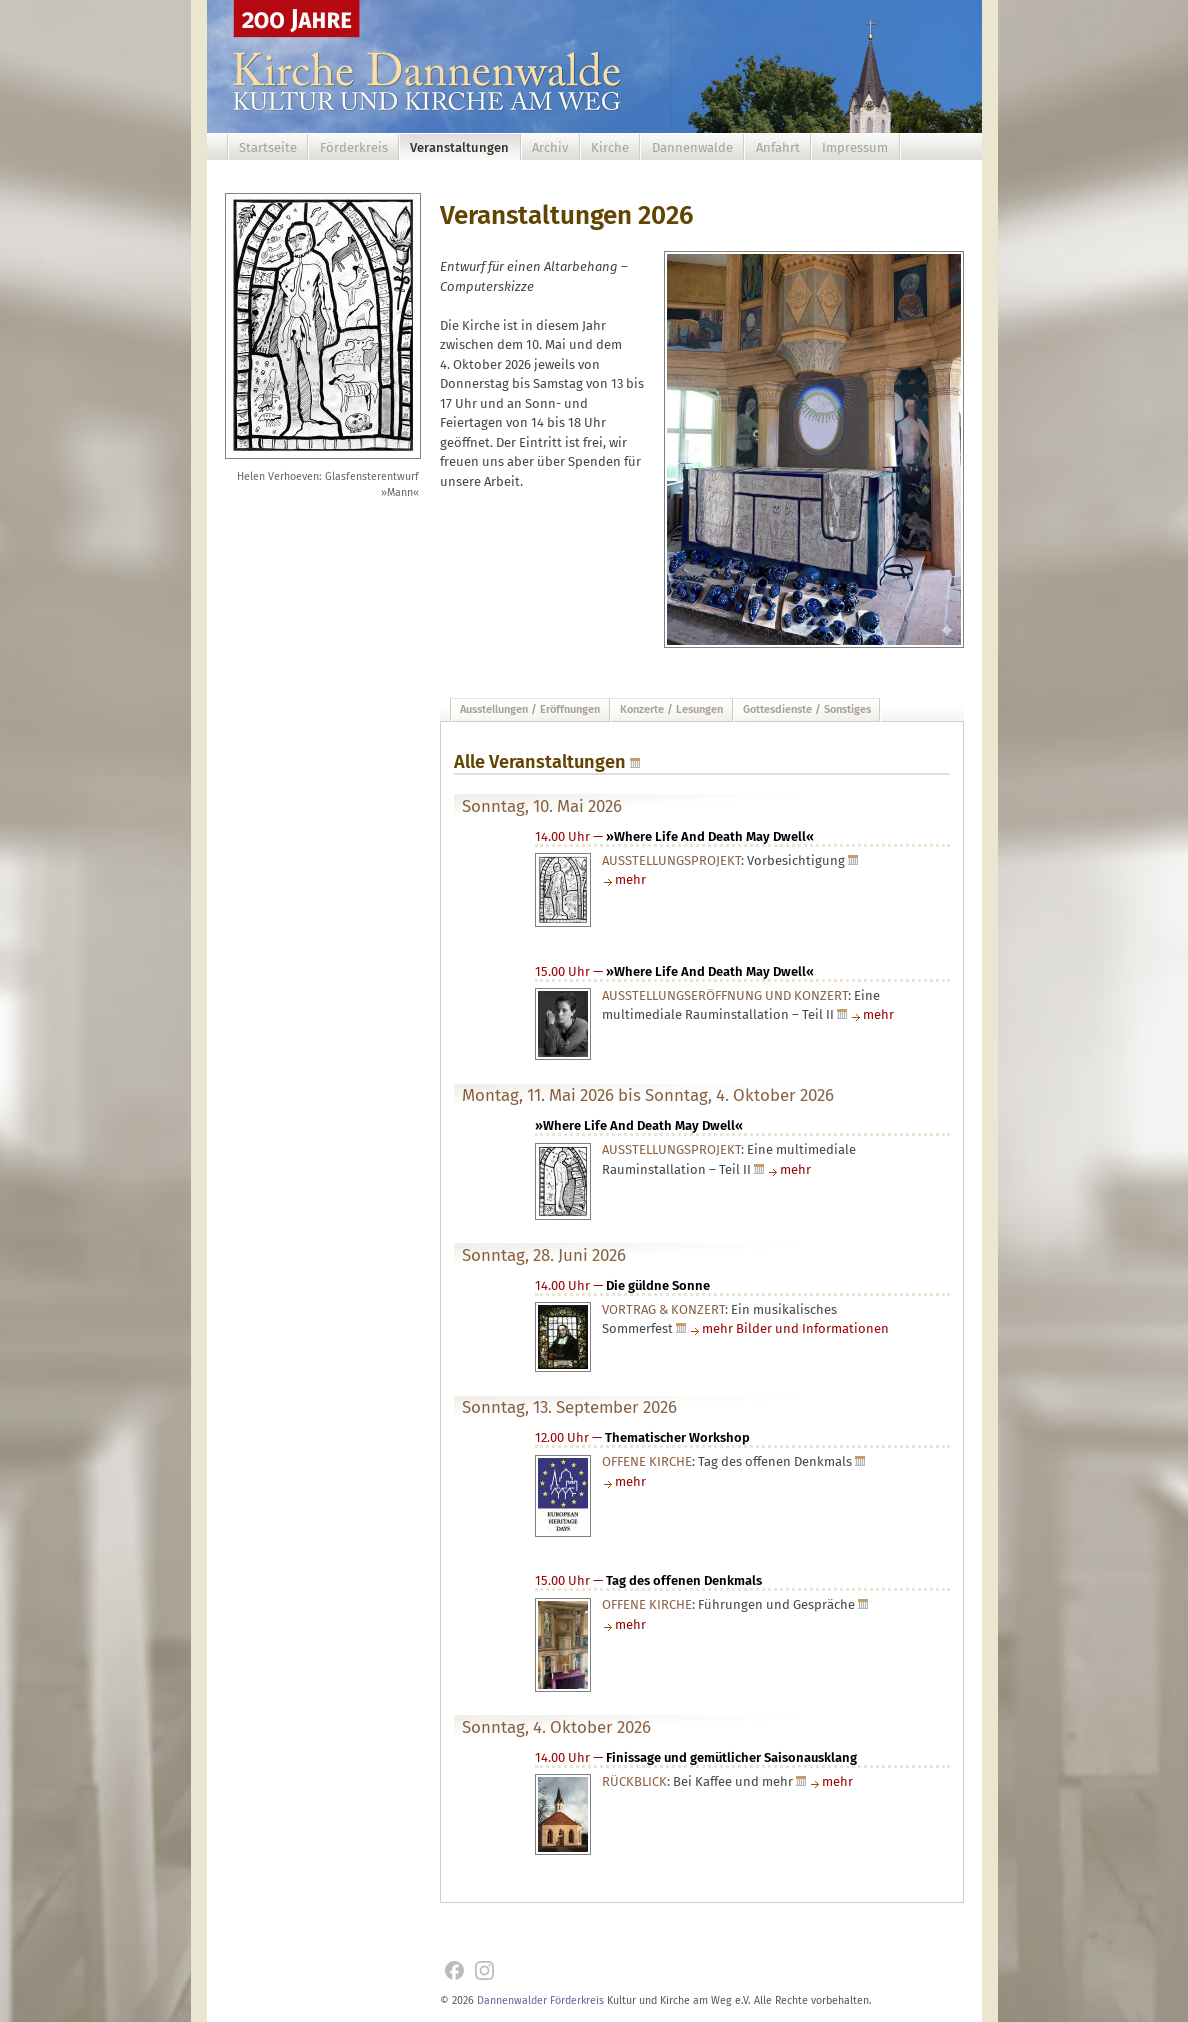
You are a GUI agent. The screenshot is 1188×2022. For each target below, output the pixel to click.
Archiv (550, 147)
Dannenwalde (692, 147)
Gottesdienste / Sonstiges (807, 709)
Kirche (610, 147)
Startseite (268, 147)
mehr (630, 879)
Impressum (855, 147)
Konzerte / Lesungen (671, 709)
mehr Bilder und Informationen (795, 1328)
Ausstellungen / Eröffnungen (530, 709)
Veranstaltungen (459, 147)
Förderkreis (354, 147)
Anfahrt (778, 147)
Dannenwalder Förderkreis (540, 2000)
